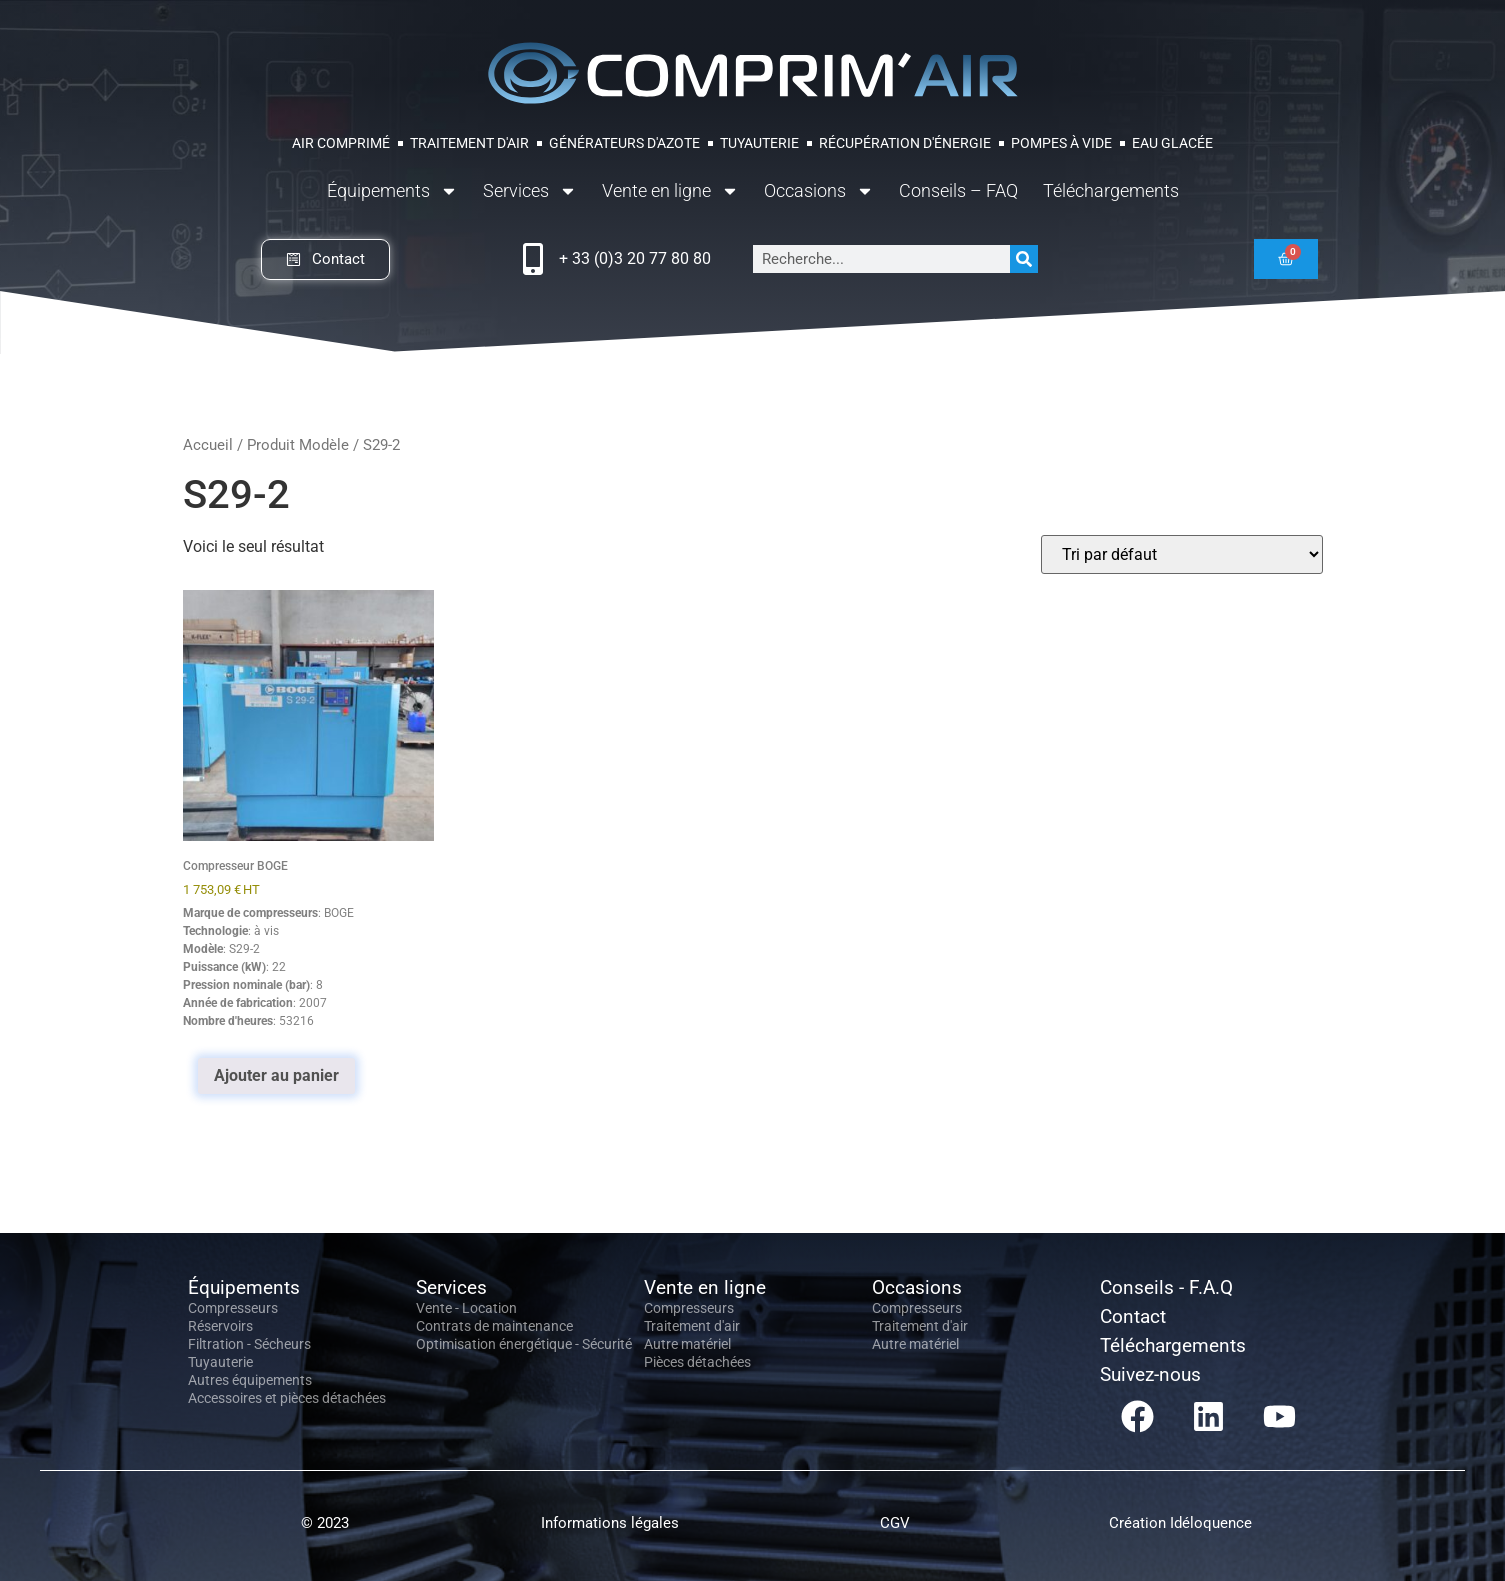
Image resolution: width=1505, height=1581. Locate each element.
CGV (895, 1523)
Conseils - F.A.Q (1166, 1287)
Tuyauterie (220, 1362)
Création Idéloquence (1180, 1523)
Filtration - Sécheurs (249, 1344)
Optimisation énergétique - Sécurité (524, 1344)
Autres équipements (250, 1380)
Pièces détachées (697, 1362)
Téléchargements (1111, 190)
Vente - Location (466, 1308)
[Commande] (1182, 554)
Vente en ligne (670, 191)
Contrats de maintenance (494, 1326)
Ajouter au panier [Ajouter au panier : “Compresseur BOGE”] (276, 1075)
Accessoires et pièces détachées (287, 1398)
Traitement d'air (692, 1326)
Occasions (819, 191)
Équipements (392, 191)
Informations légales (610, 1523)
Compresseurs (233, 1308)
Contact (1133, 1316)
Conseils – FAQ (958, 190)
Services (530, 191)
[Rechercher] (1024, 259)
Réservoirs (220, 1326)
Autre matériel (687, 1344)
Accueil (208, 445)
